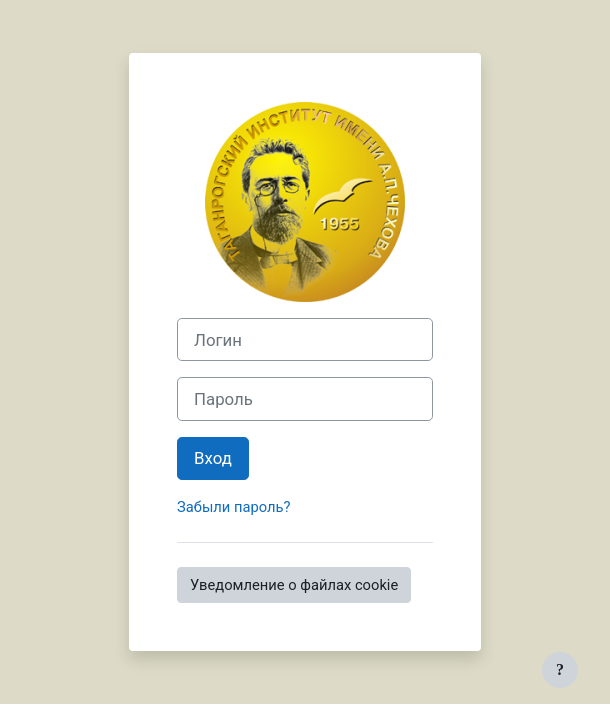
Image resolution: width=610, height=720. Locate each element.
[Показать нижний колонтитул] (560, 670)
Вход (213, 458)
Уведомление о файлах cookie (294, 585)
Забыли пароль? (233, 507)
